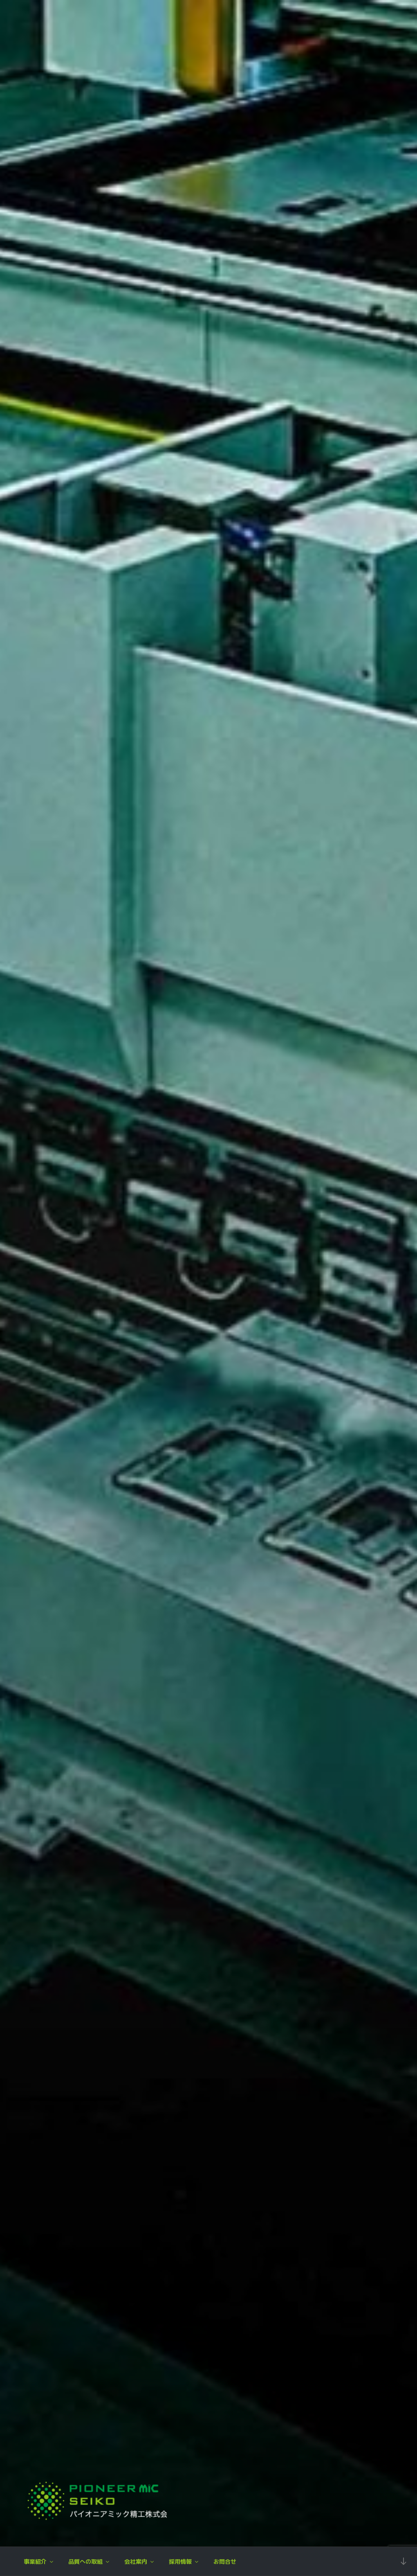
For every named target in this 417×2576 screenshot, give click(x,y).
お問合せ (224, 2561)
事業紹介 (39, 2561)
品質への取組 (89, 2561)
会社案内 (139, 2561)
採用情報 (184, 2561)
